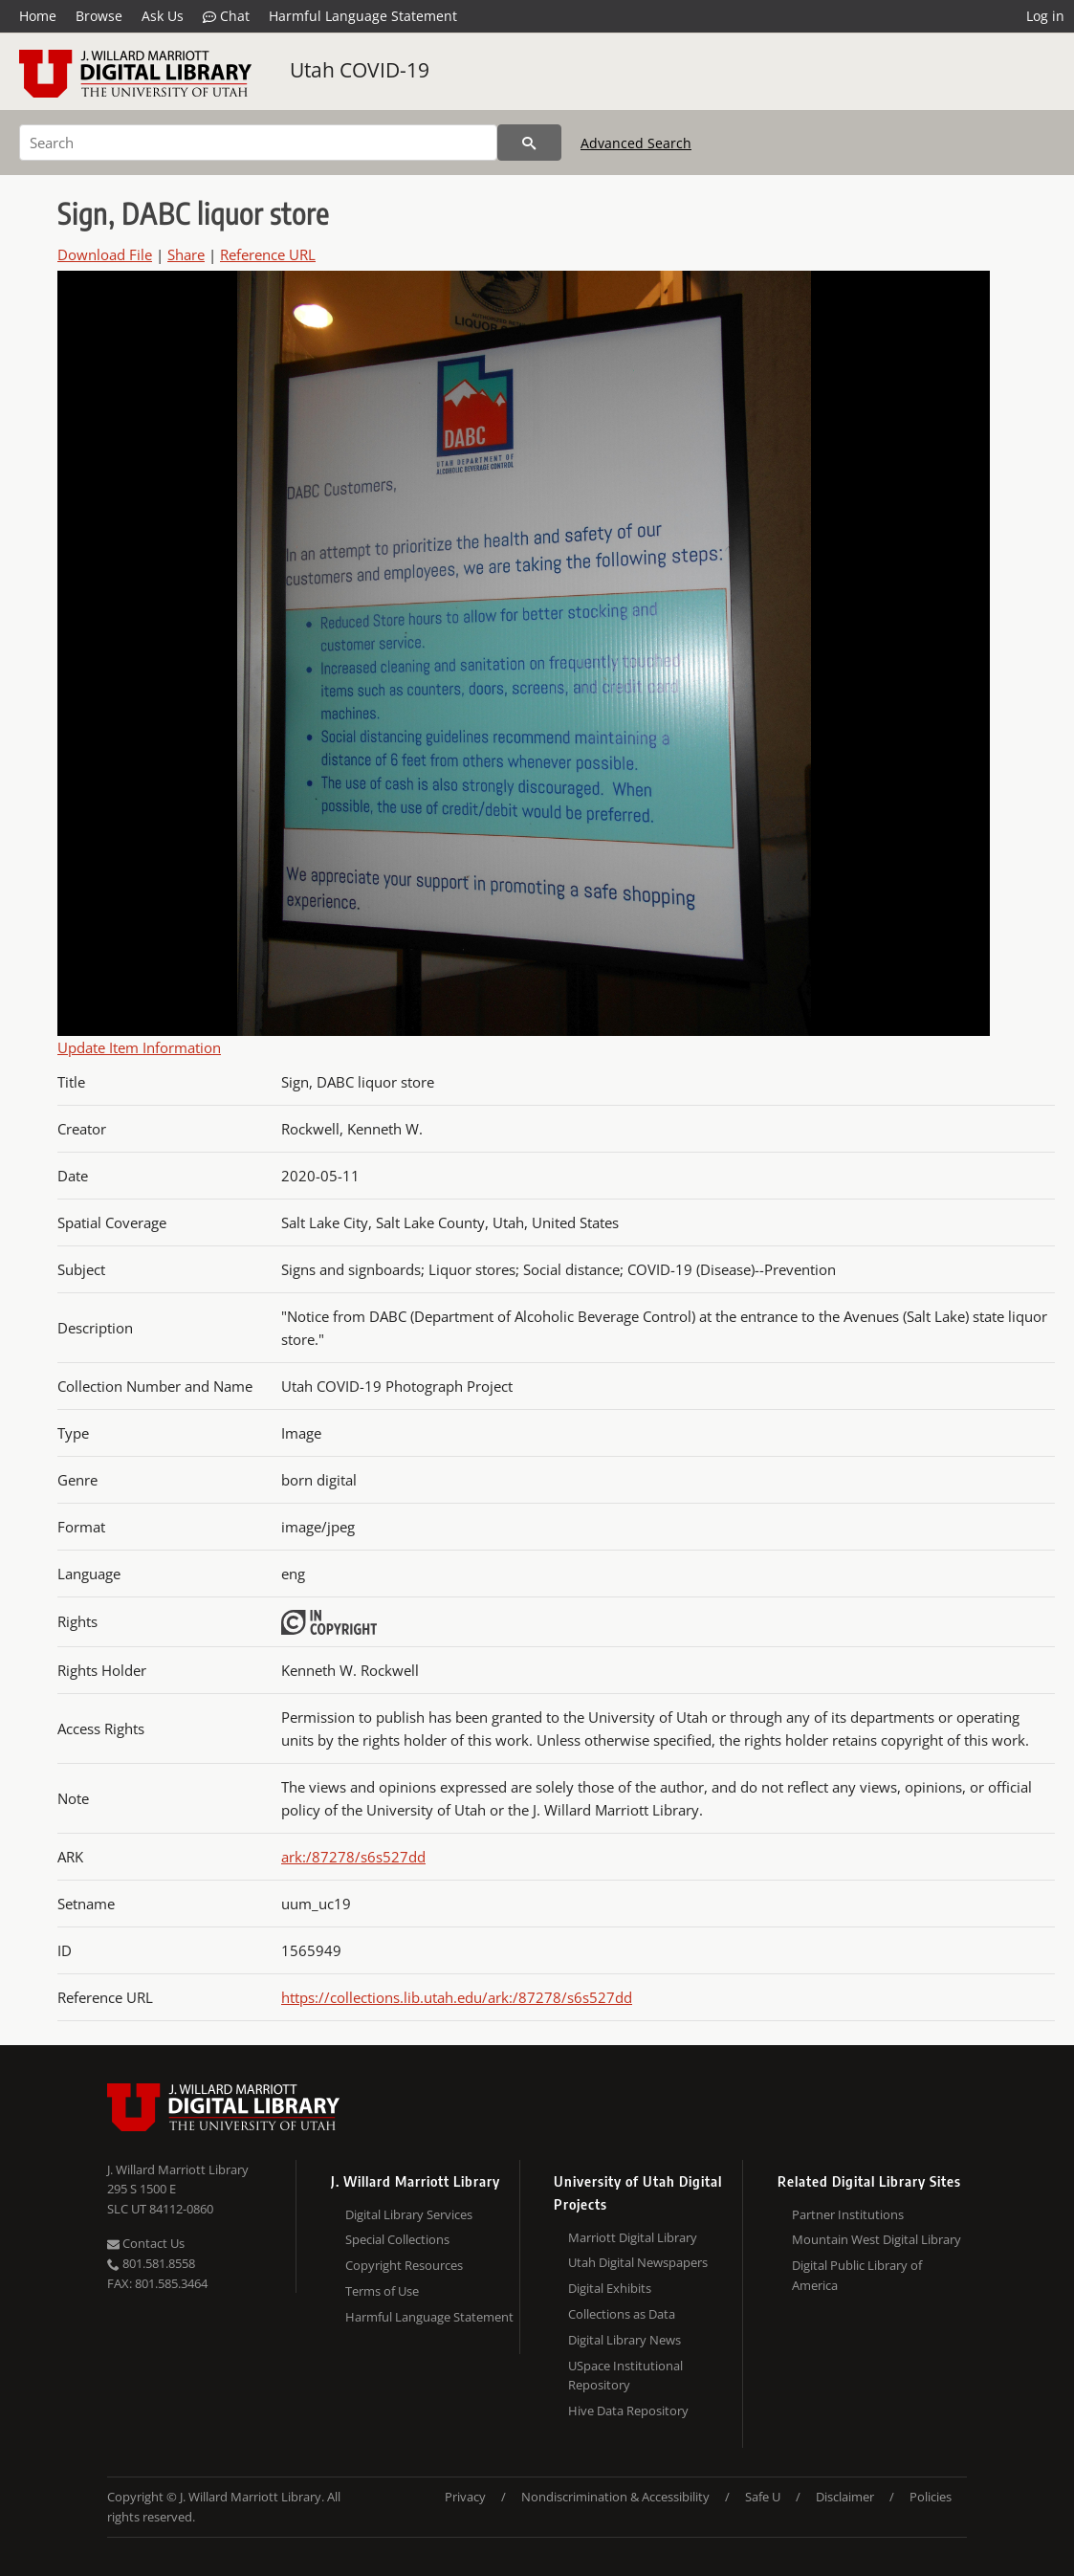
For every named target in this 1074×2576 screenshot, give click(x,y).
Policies (931, 2496)
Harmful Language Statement (363, 16)
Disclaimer (845, 2496)
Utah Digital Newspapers (638, 2262)
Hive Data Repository (628, 2410)
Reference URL (268, 254)
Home (37, 16)
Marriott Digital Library (632, 2237)
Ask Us (163, 16)
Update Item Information (139, 1047)
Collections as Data (621, 2314)
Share (186, 254)
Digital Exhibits (609, 2288)
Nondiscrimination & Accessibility (615, 2496)
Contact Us (146, 2243)
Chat (226, 16)
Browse (99, 16)
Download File (104, 254)
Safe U (762, 2496)
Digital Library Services (408, 2214)
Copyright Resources (404, 2265)
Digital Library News (624, 2339)
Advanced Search (636, 143)
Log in (1045, 16)
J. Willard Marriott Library (178, 2169)
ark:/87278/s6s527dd (353, 1856)
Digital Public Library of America (857, 2275)
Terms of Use (382, 2291)
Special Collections (397, 2239)
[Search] (258, 142)
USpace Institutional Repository (625, 2375)
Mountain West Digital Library (876, 2239)
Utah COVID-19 (359, 69)
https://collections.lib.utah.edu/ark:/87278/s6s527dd (456, 1997)
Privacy (465, 2496)
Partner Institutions (848, 2214)
